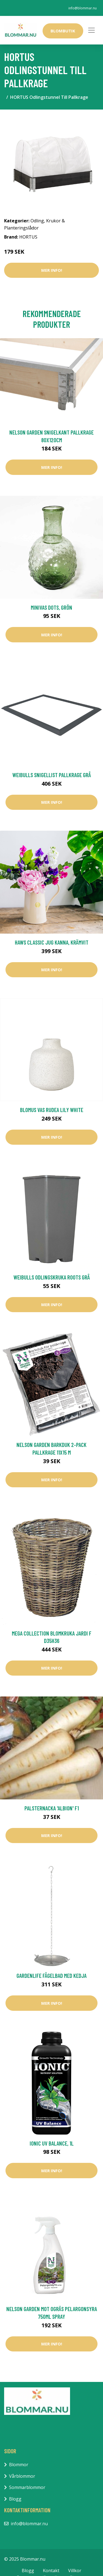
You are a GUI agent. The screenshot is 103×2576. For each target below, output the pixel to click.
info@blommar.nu (82, 8)
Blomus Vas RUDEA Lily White (51, 1109)
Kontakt (51, 2570)
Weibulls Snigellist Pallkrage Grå (51, 774)
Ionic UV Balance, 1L (52, 2143)
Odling (37, 221)
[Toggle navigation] (91, 30)
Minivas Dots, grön (51, 607)
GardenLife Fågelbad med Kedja (51, 1975)
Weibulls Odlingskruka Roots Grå (51, 1277)
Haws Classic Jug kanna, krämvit (51, 942)
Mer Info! (51, 270)
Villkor (74, 2570)
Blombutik (63, 30)
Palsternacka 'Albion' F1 (51, 1808)
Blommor (18, 2465)
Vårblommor (22, 2476)
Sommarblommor (27, 2487)
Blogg (15, 2499)
